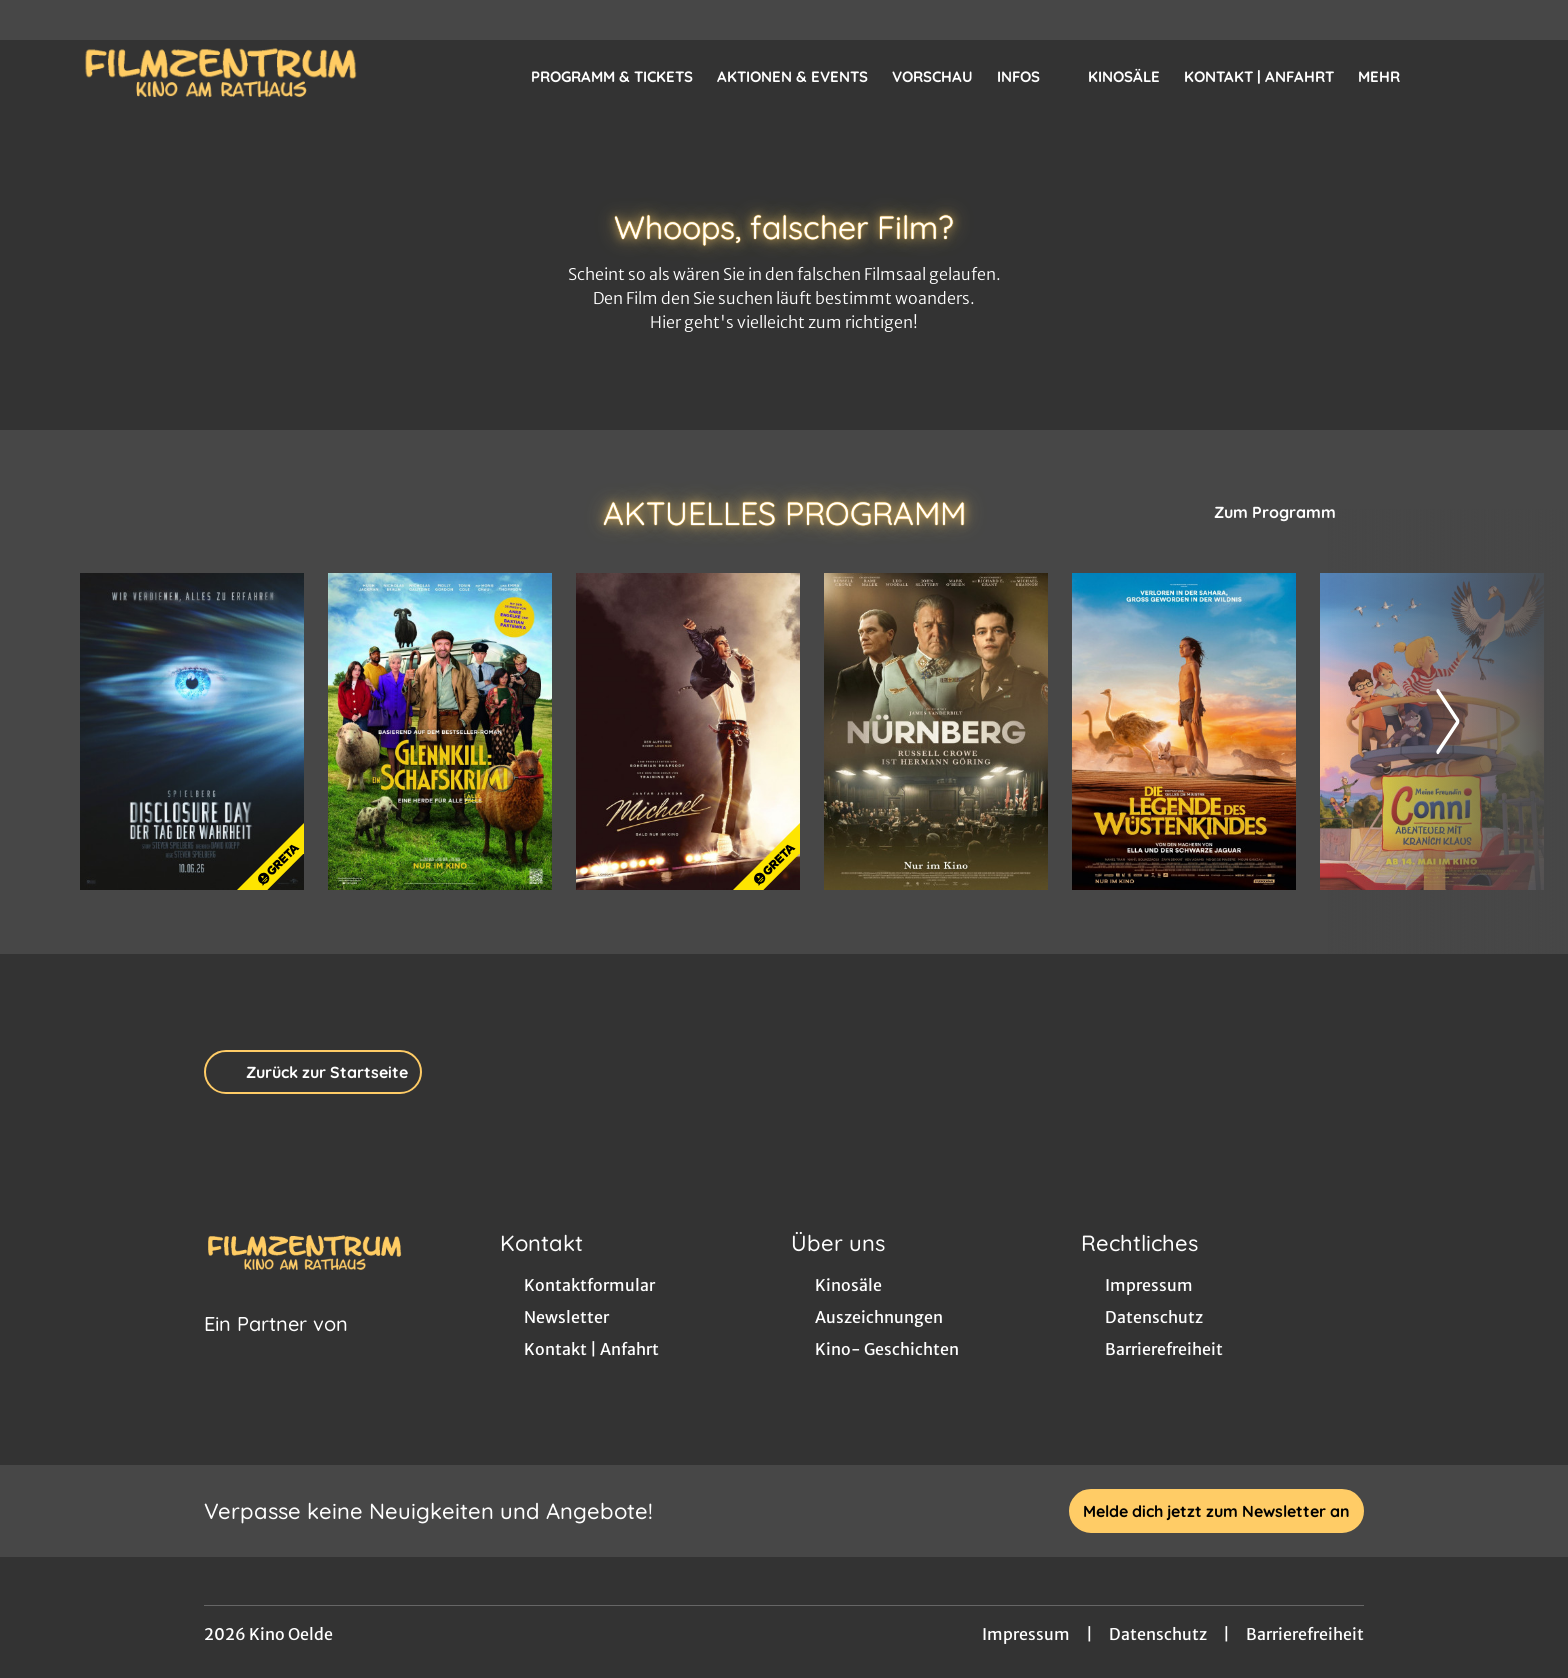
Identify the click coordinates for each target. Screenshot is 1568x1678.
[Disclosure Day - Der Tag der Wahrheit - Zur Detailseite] (192, 731)
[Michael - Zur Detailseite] (688, 731)
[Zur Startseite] (220, 76)
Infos (1030, 77)
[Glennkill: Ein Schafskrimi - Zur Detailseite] (440, 731)
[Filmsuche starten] (1468, 76)
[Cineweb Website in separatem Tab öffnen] (276, 1349)
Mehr (1391, 77)
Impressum (1026, 1634)
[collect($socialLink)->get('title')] (36, 20)
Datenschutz (1158, 1634)
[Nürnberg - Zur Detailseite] (936, 731)
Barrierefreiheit (1305, 1634)
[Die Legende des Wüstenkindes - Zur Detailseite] (1184, 731)
